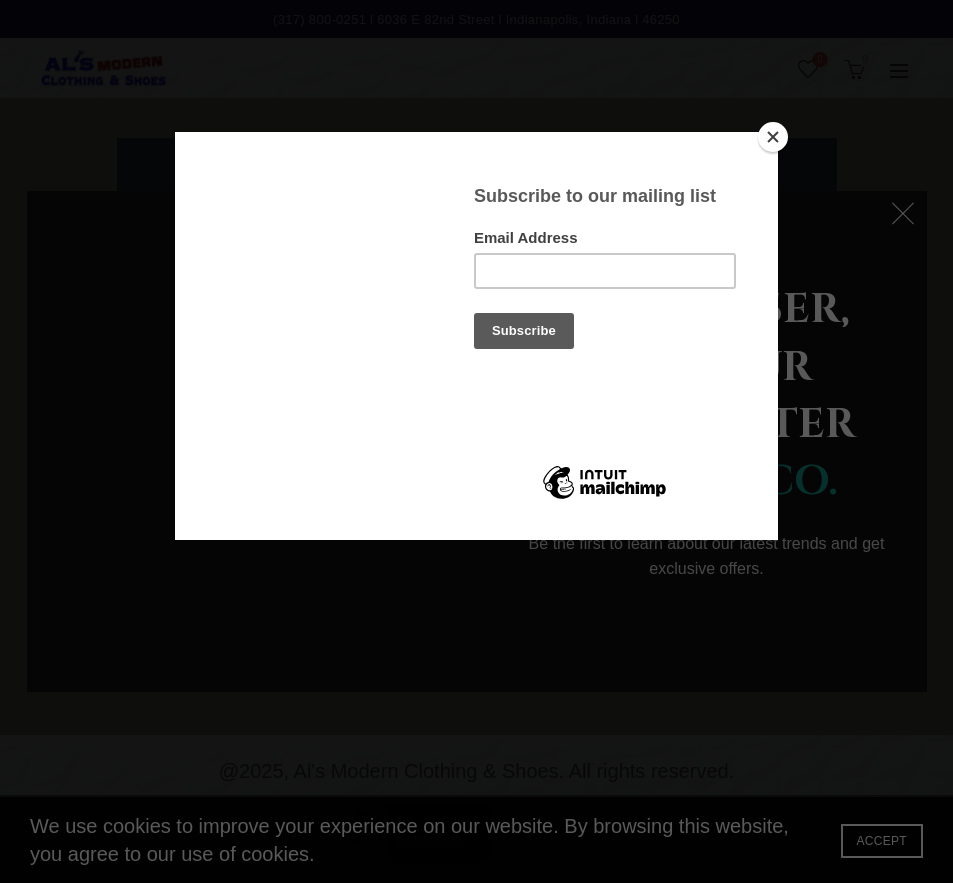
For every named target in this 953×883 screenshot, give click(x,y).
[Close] (773, 137)
